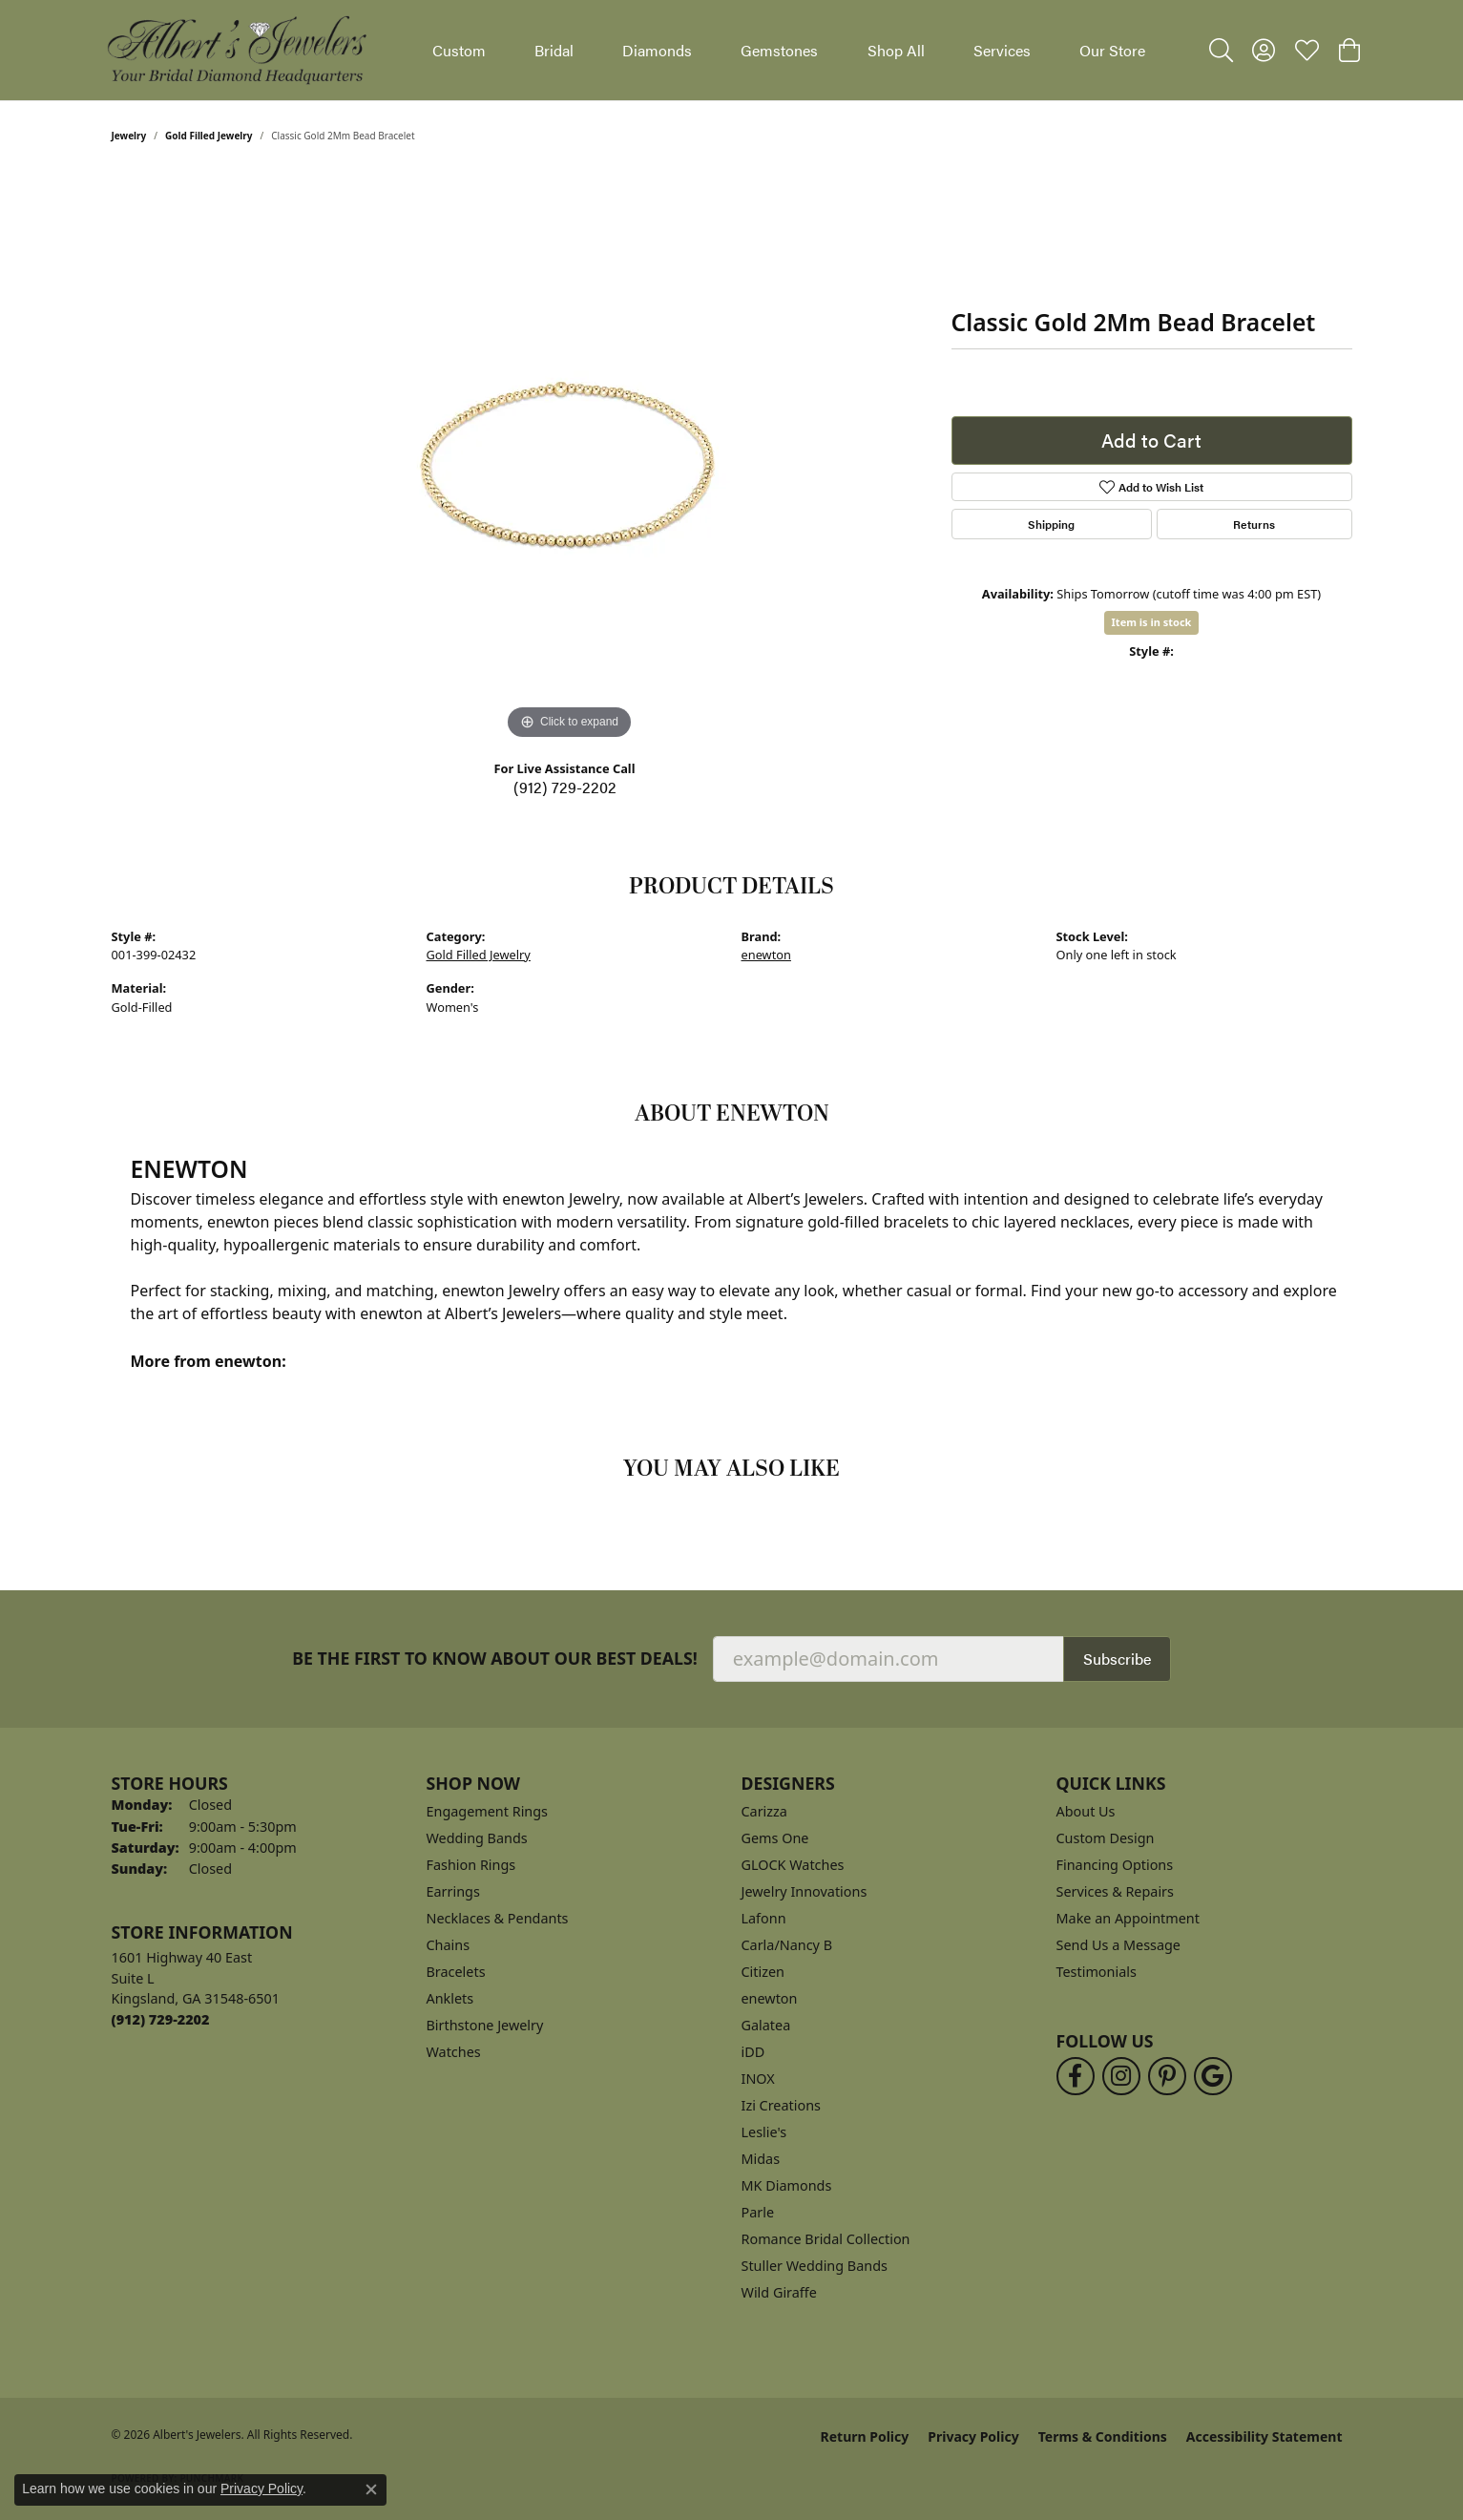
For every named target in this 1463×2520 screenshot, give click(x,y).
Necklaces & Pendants (498, 1918)
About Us (1086, 1811)
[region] (569, 458)
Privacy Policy (973, 2436)
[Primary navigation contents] (789, 50)
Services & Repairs (1115, 1891)
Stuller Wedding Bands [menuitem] (815, 2266)
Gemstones (779, 50)
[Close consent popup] (371, 2489)
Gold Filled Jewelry (209, 135)
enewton (766, 954)
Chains (448, 1945)
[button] (1221, 51)
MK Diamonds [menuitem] (787, 2185)
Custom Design (1105, 1838)
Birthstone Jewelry (485, 2025)
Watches (454, 2052)
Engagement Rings (488, 1811)
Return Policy (865, 2436)
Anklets (450, 1998)
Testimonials (1096, 1972)
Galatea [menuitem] (766, 2025)
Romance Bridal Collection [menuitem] (826, 2239)
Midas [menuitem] (761, 2159)
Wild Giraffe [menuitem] (779, 2292)
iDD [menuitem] (753, 2052)
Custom (459, 50)
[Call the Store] (161, 2019)
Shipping (1051, 524)
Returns (1254, 524)
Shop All (896, 50)
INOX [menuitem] (758, 2078)
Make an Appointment (1128, 1918)
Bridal (554, 50)
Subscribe (1117, 1659)
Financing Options (1115, 1865)
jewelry (129, 135)
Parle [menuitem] (758, 2212)
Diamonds (657, 50)
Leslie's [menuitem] (764, 2132)
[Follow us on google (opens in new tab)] (1213, 2076)
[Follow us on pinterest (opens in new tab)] (1167, 2076)
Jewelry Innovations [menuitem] (804, 1891)
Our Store (1112, 50)
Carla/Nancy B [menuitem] (787, 1945)
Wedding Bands (477, 1838)
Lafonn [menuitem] (764, 1918)
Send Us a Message (1118, 1945)
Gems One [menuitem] (775, 1838)
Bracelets (456, 1972)
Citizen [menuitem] (763, 1972)
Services (1002, 50)
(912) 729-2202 (565, 787)
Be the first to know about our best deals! (495, 1658)
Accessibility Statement (1264, 2436)
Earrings (453, 1891)
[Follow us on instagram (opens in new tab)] (1121, 2076)
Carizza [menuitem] (764, 1811)
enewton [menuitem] (770, 1998)
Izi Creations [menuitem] (781, 2105)
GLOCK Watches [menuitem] (793, 1865)
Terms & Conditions (1102, 2436)
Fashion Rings (471, 1865)
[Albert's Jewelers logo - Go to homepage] (236, 50)
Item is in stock (1152, 622)
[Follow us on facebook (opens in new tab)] (1075, 2076)
